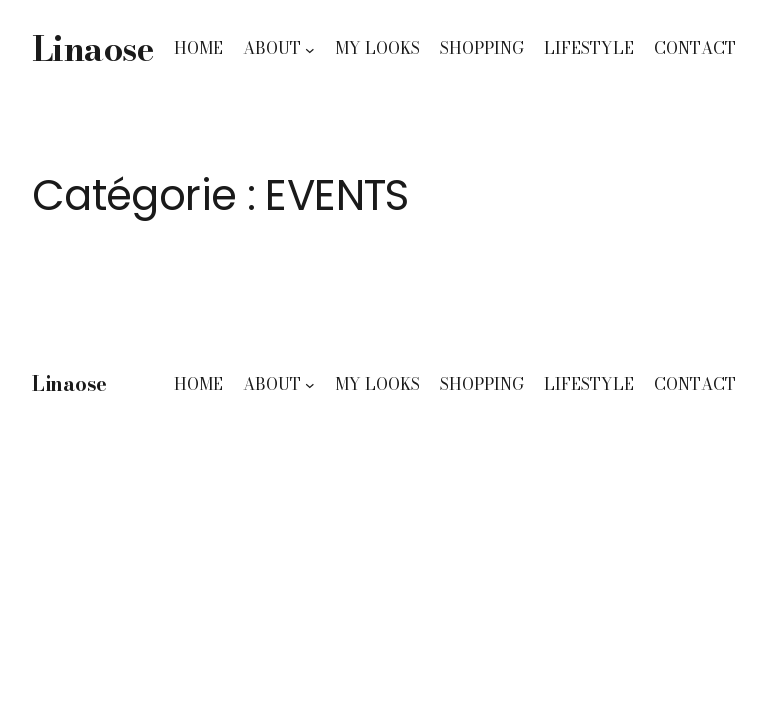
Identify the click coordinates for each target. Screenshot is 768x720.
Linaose (92, 49)
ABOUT (272, 48)
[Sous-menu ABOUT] (310, 49)
